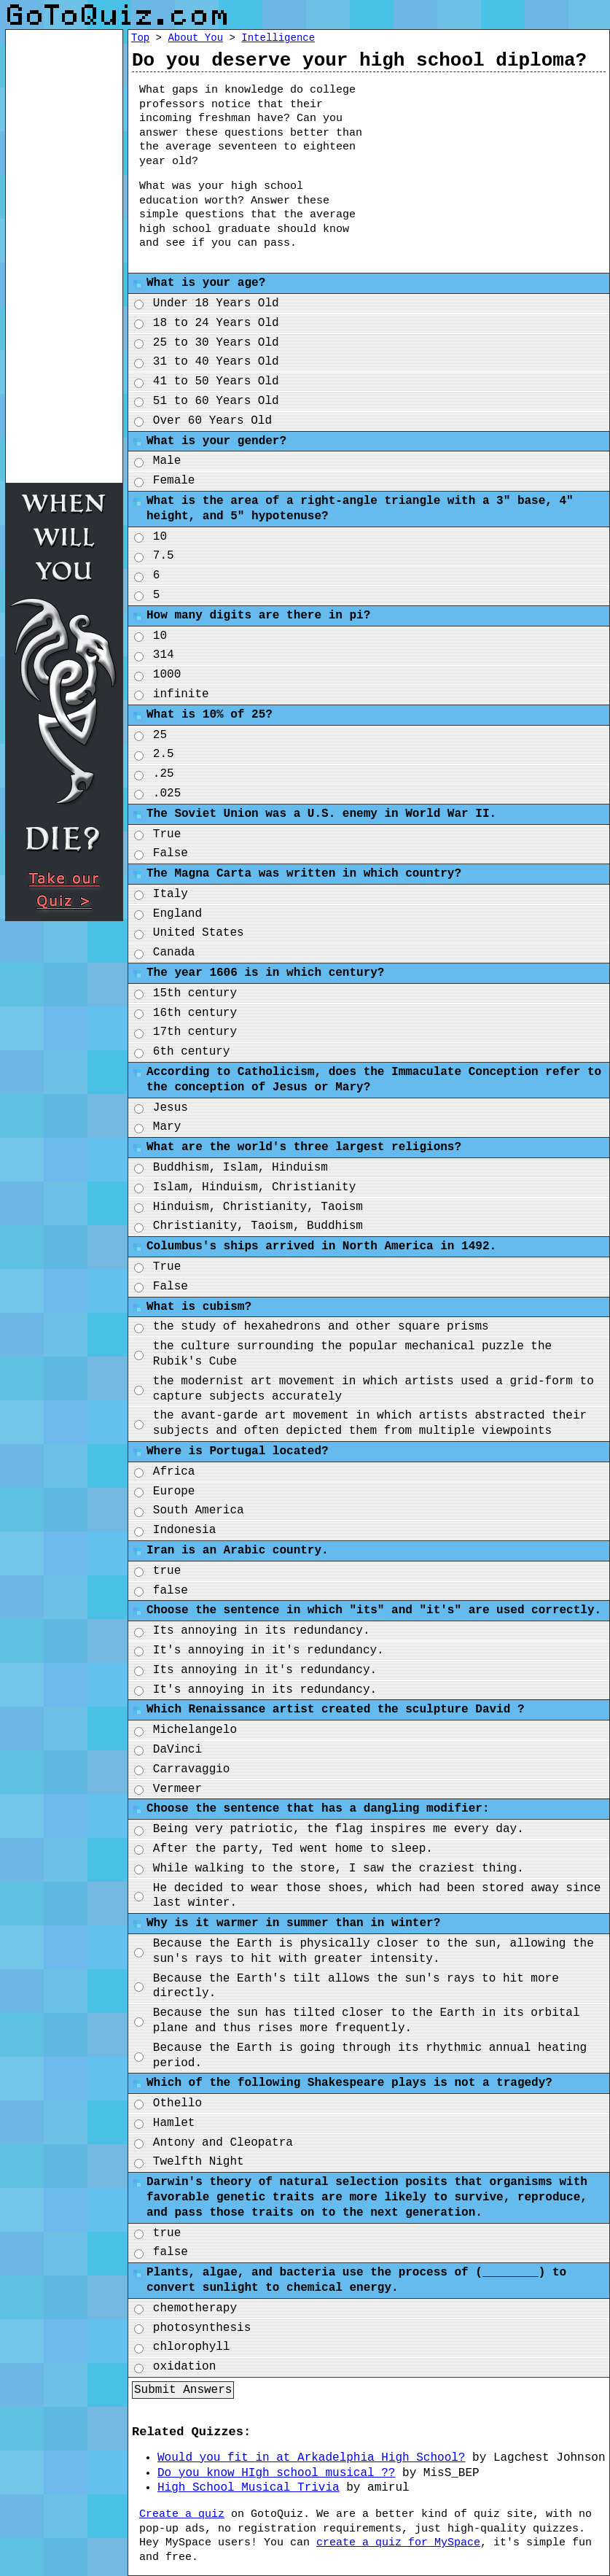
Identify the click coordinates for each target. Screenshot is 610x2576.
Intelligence (278, 38)
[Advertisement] (497, 170)
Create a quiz (181, 2514)
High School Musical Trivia (248, 2487)
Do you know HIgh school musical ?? (276, 2473)
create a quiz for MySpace (398, 2543)
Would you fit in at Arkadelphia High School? (311, 2457)
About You (195, 38)
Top (140, 38)
